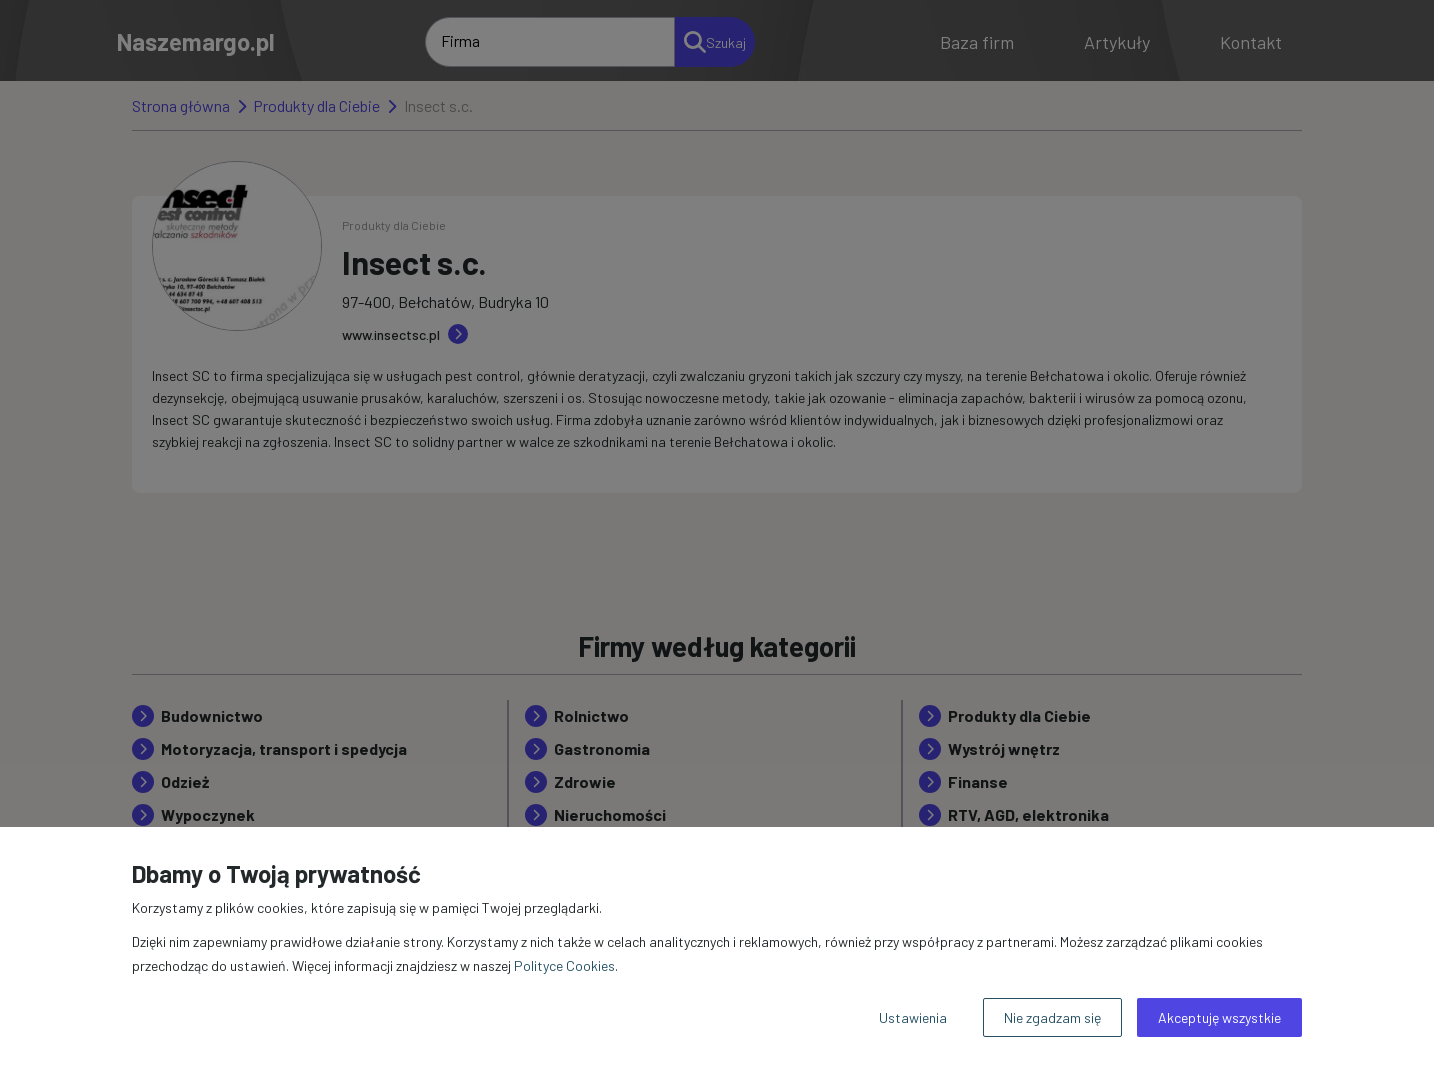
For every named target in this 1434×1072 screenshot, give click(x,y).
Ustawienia (913, 1017)
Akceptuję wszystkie (1219, 1017)
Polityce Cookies (564, 965)
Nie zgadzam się (1052, 1017)
